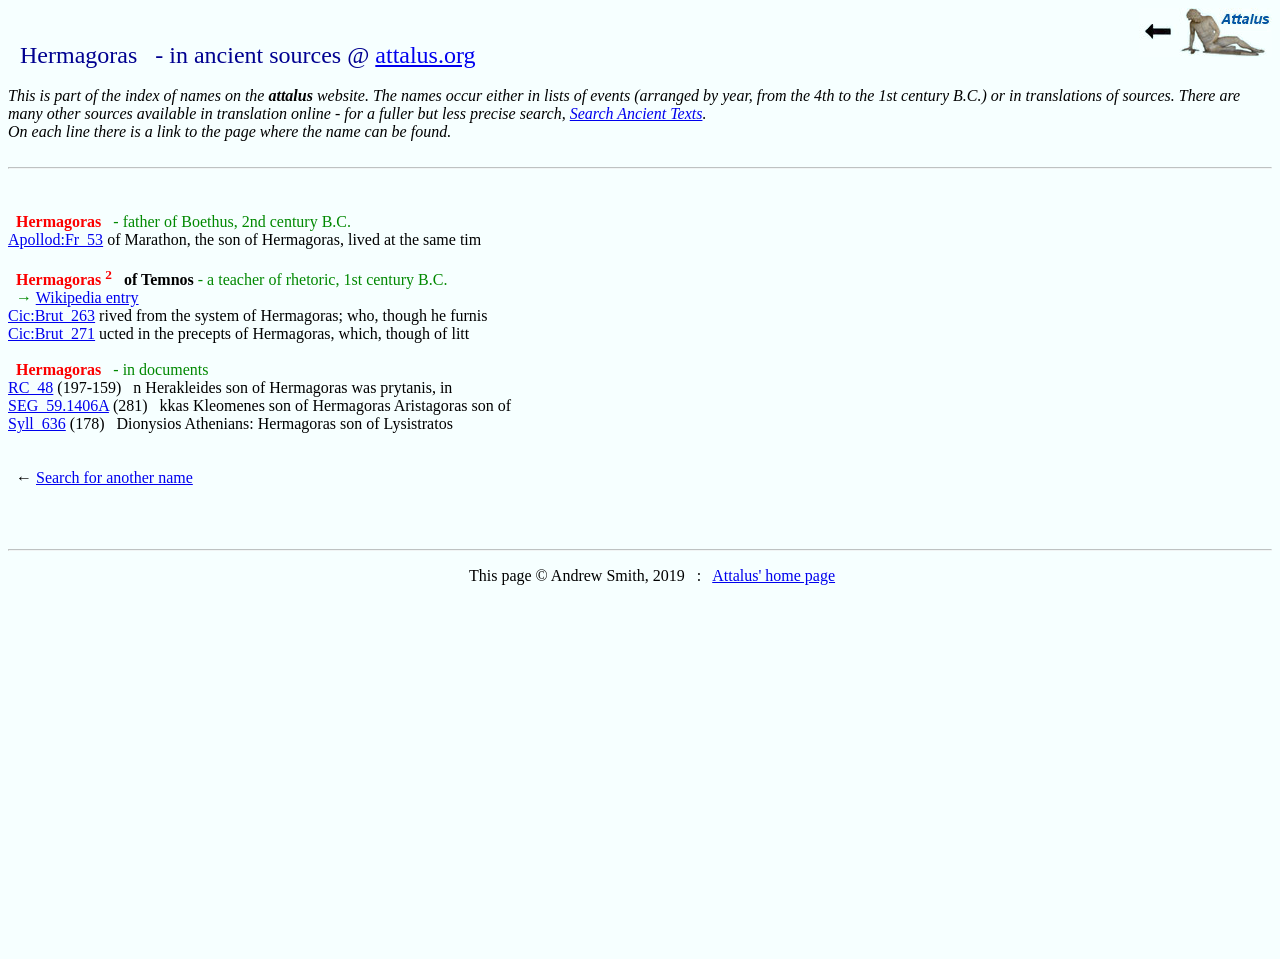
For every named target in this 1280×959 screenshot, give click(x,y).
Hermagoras (60, 221)
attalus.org (425, 55)
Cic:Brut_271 (51, 333)
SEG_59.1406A (58, 405)
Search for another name (114, 477)
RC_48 (30, 387)
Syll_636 (37, 423)
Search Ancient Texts (636, 113)
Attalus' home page (773, 575)
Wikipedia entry (87, 297)
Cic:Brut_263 (51, 315)
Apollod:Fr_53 (55, 239)
